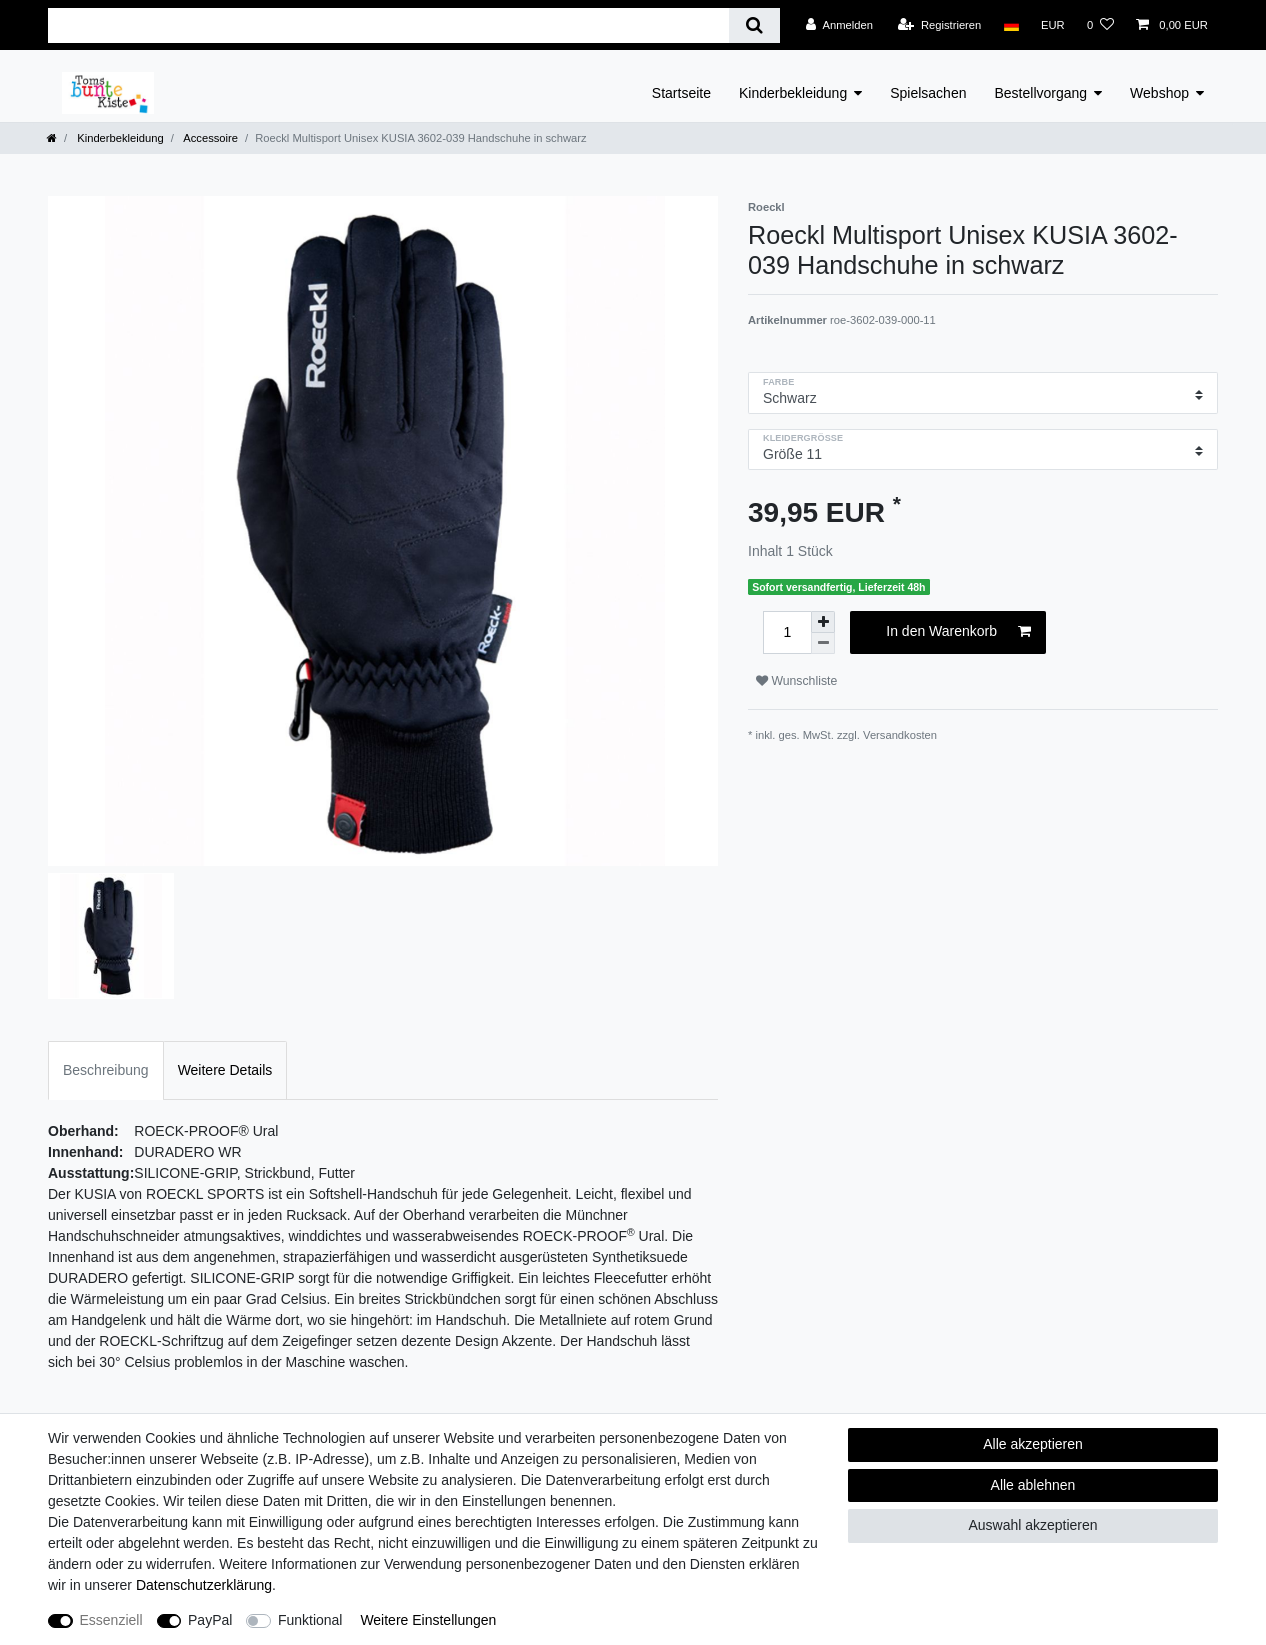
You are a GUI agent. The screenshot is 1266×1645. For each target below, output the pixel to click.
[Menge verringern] (823, 643)
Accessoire (209, 138)
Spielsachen (928, 93)
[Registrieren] (939, 25)
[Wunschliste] (1100, 25)
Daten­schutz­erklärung (204, 1585)
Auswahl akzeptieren (1032, 1525)
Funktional (310, 1620)
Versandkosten (900, 735)
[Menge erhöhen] (823, 622)
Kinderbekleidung (793, 93)
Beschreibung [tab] (106, 1070)
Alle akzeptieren (1033, 1444)
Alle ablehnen (1033, 1485)
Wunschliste (796, 681)
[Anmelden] (839, 25)
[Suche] (754, 25)
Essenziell (111, 1620)
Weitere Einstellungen (428, 1620)
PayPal (210, 1620)
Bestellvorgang (1040, 93)
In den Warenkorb (958, 632)
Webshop (1159, 93)
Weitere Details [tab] (225, 1070)
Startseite (681, 93)
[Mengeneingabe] (787, 632)
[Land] (1010, 25)
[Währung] (1053, 25)
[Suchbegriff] (388, 25)
